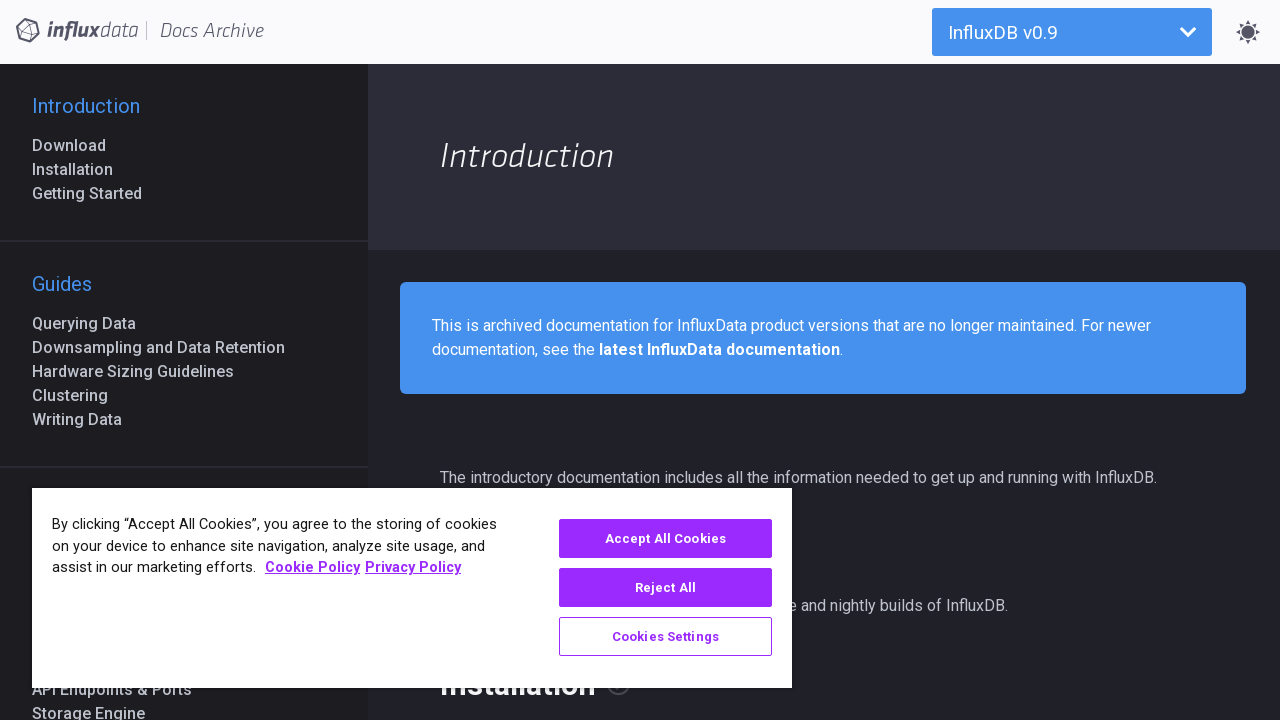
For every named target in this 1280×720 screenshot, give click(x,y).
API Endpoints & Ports (120, 689)
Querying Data (92, 323)
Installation (80, 169)
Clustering (78, 395)
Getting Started (95, 193)
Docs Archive (212, 31)
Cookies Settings (650, 636)
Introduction (86, 106)
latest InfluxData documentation (719, 349)
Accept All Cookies (650, 538)
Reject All (650, 587)
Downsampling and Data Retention (166, 347)
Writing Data (85, 419)
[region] (403, 588)
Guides (62, 284)
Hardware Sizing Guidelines (141, 371)
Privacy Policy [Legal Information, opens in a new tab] (413, 567)
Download (77, 145)
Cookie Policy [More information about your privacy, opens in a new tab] (312, 567)
